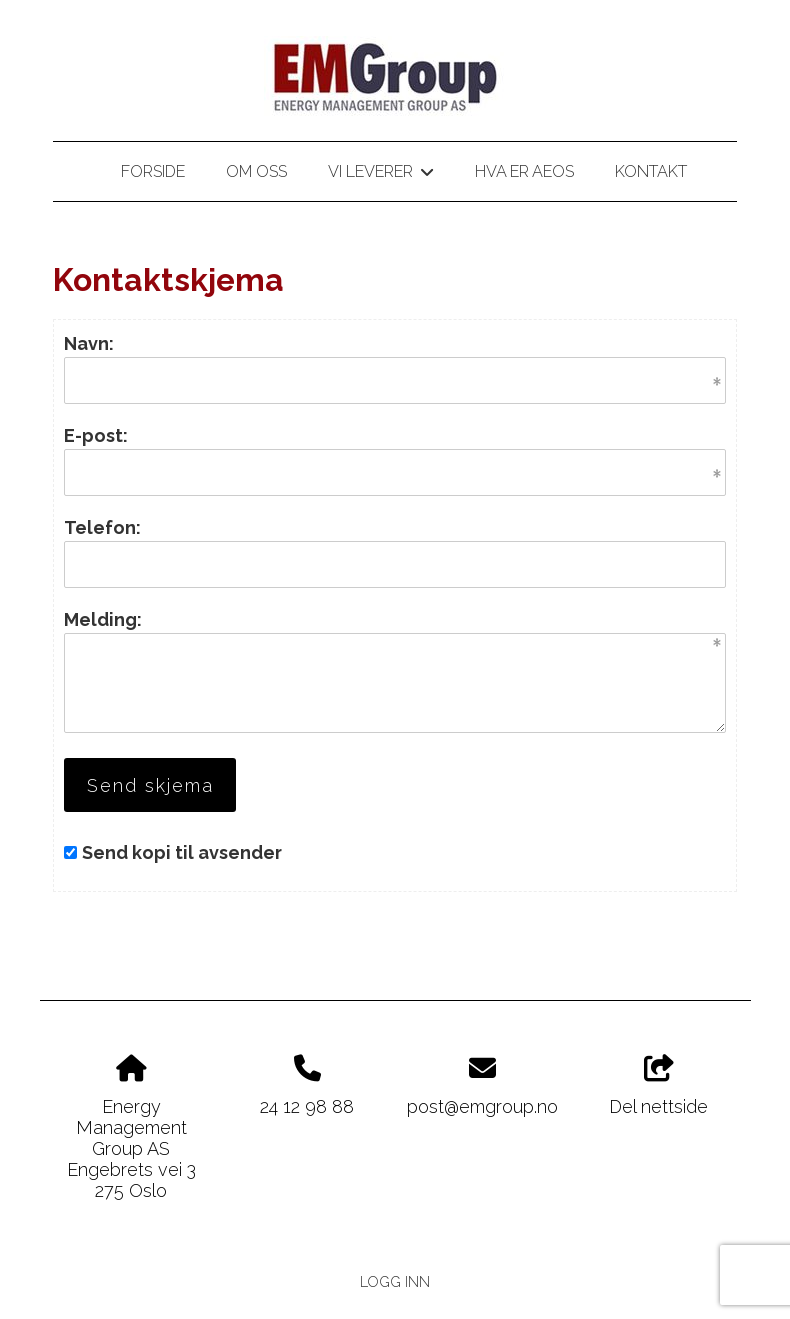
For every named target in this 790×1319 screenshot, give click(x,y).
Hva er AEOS (524, 171)
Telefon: (102, 527)
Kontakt (651, 171)
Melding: (103, 619)
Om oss (256, 171)
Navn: (89, 343)
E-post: (96, 435)
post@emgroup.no (482, 1106)
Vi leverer (380, 175)
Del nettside (658, 1086)
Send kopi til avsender (182, 852)
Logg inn (395, 1281)
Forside (153, 171)
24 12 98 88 (307, 1106)
